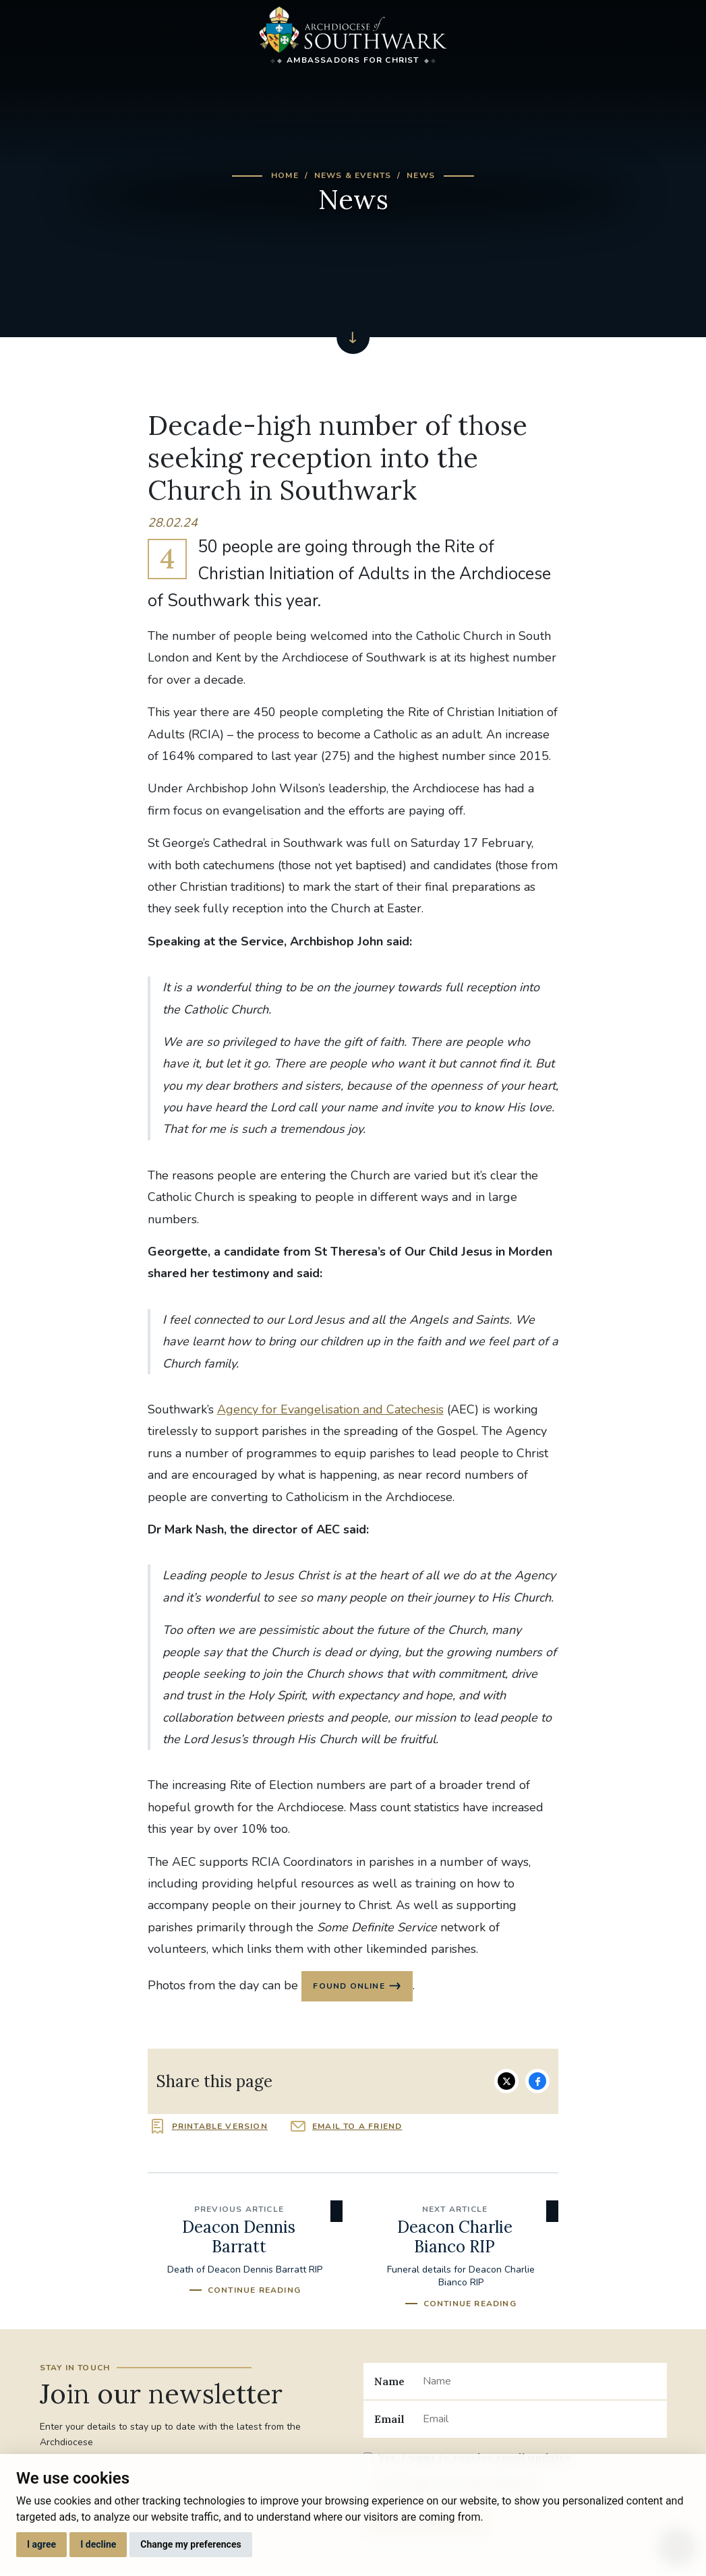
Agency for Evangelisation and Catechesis (330, 1409)
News (421, 175)
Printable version (220, 2127)
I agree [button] (41, 2544)
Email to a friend (357, 2127)
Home (285, 175)
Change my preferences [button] (190, 2544)
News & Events (353, 175)
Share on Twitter (506, 2083)
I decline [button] (98, 2544)
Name (389, 2382)
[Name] (539, 2383)
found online (350, 1987)
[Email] (539, 2421)
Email (389, 2421)
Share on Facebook (537, 2083)
